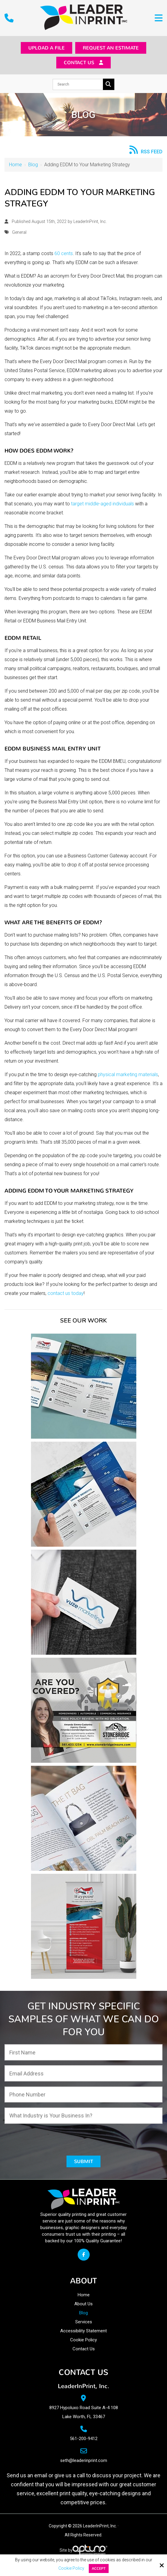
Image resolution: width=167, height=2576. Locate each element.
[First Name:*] (83, 2054)
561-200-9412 (83, 2441)
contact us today (66, 1295)
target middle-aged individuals (102, 505)
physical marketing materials (128, 1076)
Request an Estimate (113, 48)
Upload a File (42, 48)
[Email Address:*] (83, 2075)
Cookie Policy (71, 2568)
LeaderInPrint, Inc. (90, 223)
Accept (99, 2568)
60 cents (63, 255)
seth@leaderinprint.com (83, 2463)
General (18, 234)
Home (15, 166)
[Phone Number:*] (83, 2096)
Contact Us (83, 64)
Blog (33, 166)
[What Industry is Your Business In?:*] (83, 2117)
